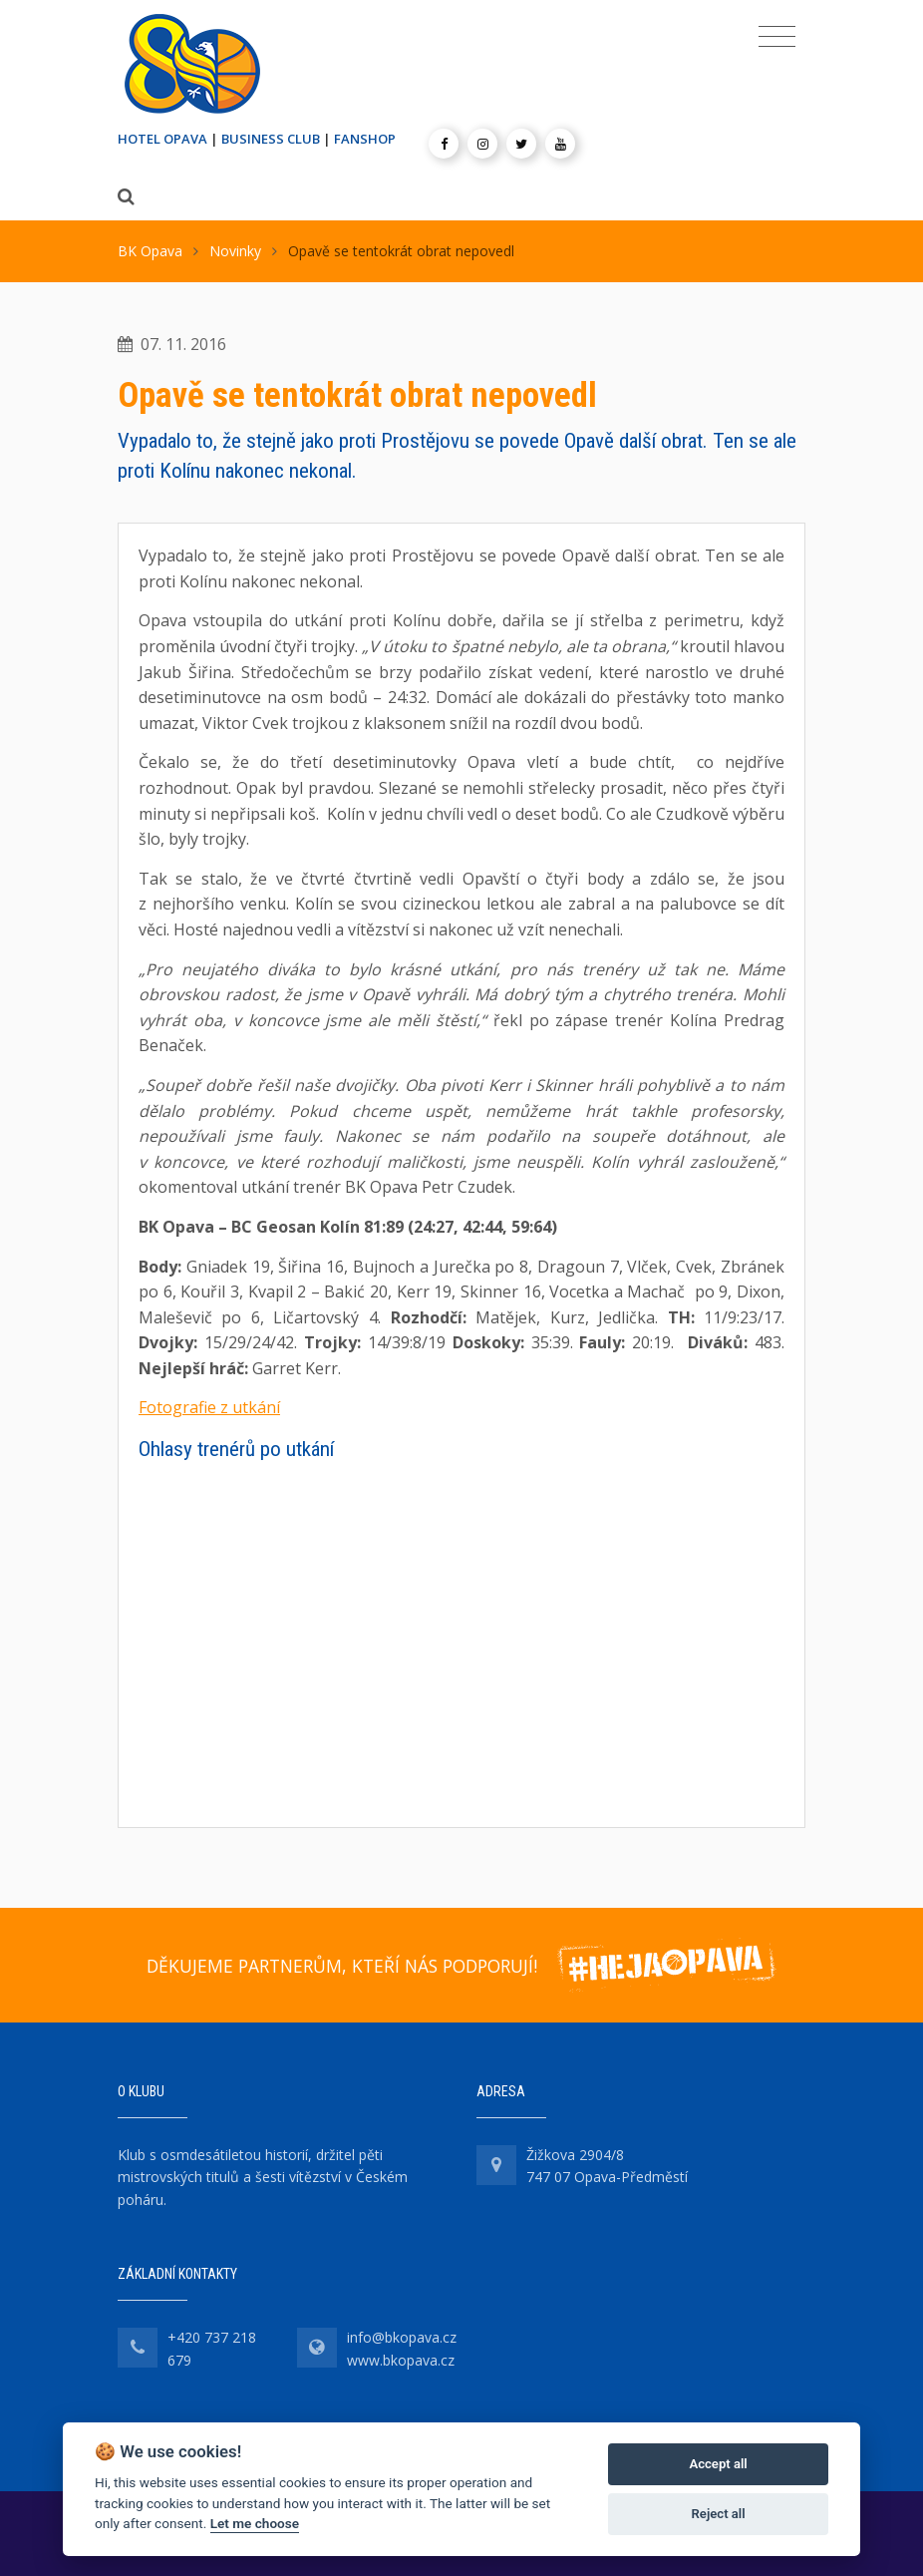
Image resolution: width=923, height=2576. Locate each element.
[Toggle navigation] (777, 37)
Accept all (718, 2463)
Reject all (719, 2513)
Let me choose (254, 2523)
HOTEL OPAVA (162, 139)
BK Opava (150, 250)
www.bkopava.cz (401, 2360)
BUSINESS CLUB (270, 139)
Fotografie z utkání (209, 1407)
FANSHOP (365, 139)
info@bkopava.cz (402, 2337)
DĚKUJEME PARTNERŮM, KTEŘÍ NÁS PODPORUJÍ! (342, 1966)
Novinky (235, 250)
